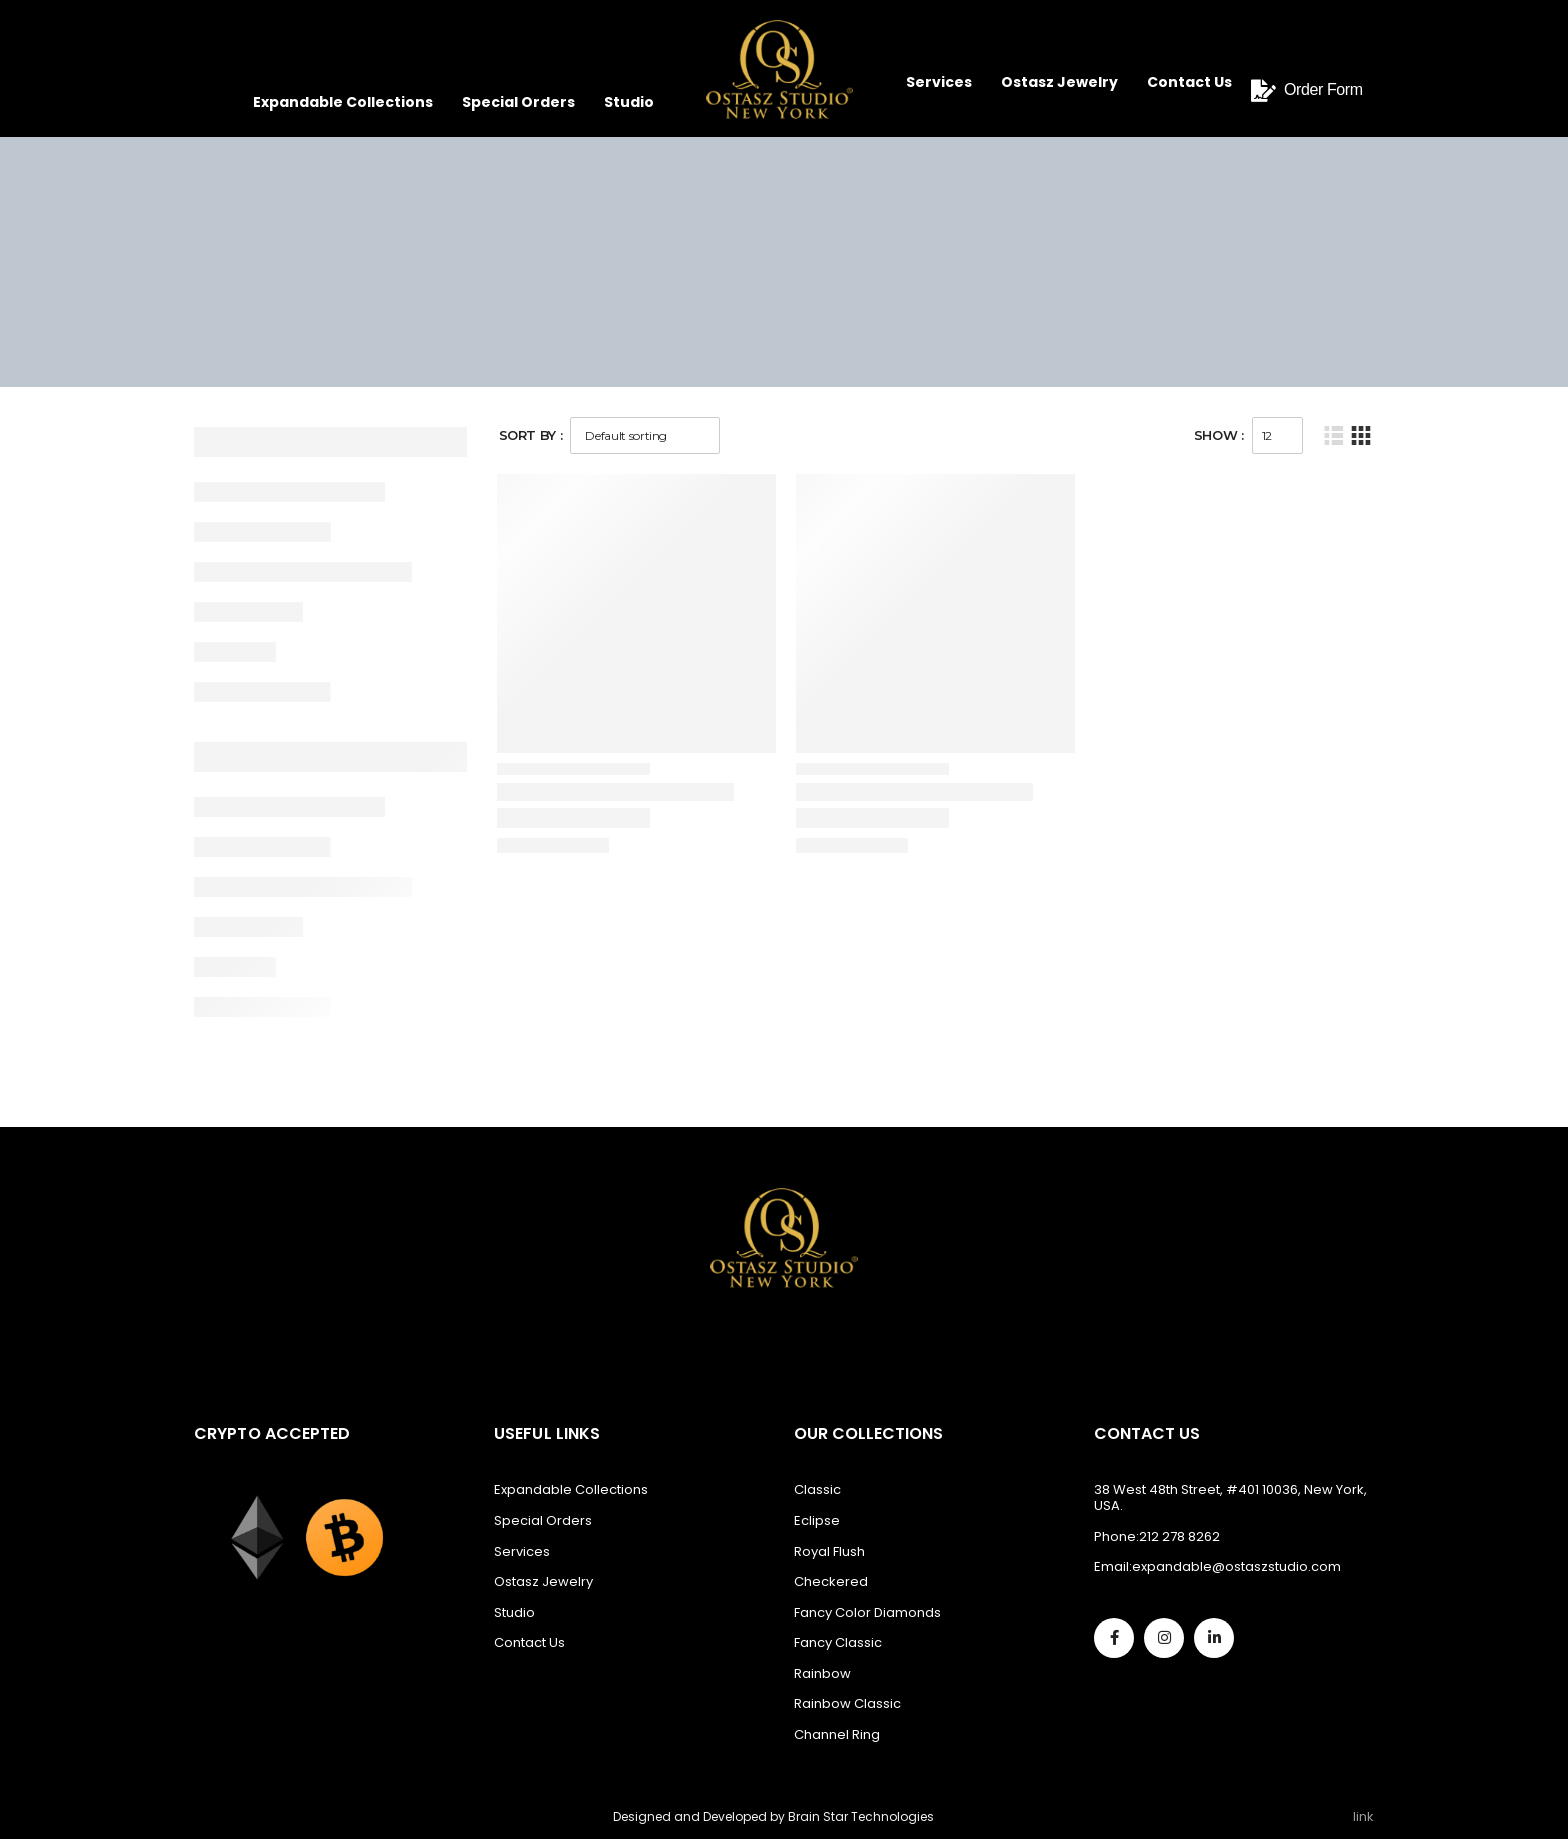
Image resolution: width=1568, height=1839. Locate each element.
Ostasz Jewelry (1059, 82)
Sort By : (531, 435)
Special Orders (518, 102)
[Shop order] (645, 435)
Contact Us (1189, 82)
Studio (629, 102)
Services (939, 82)
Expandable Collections (343, 102)
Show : (1219, 435)
